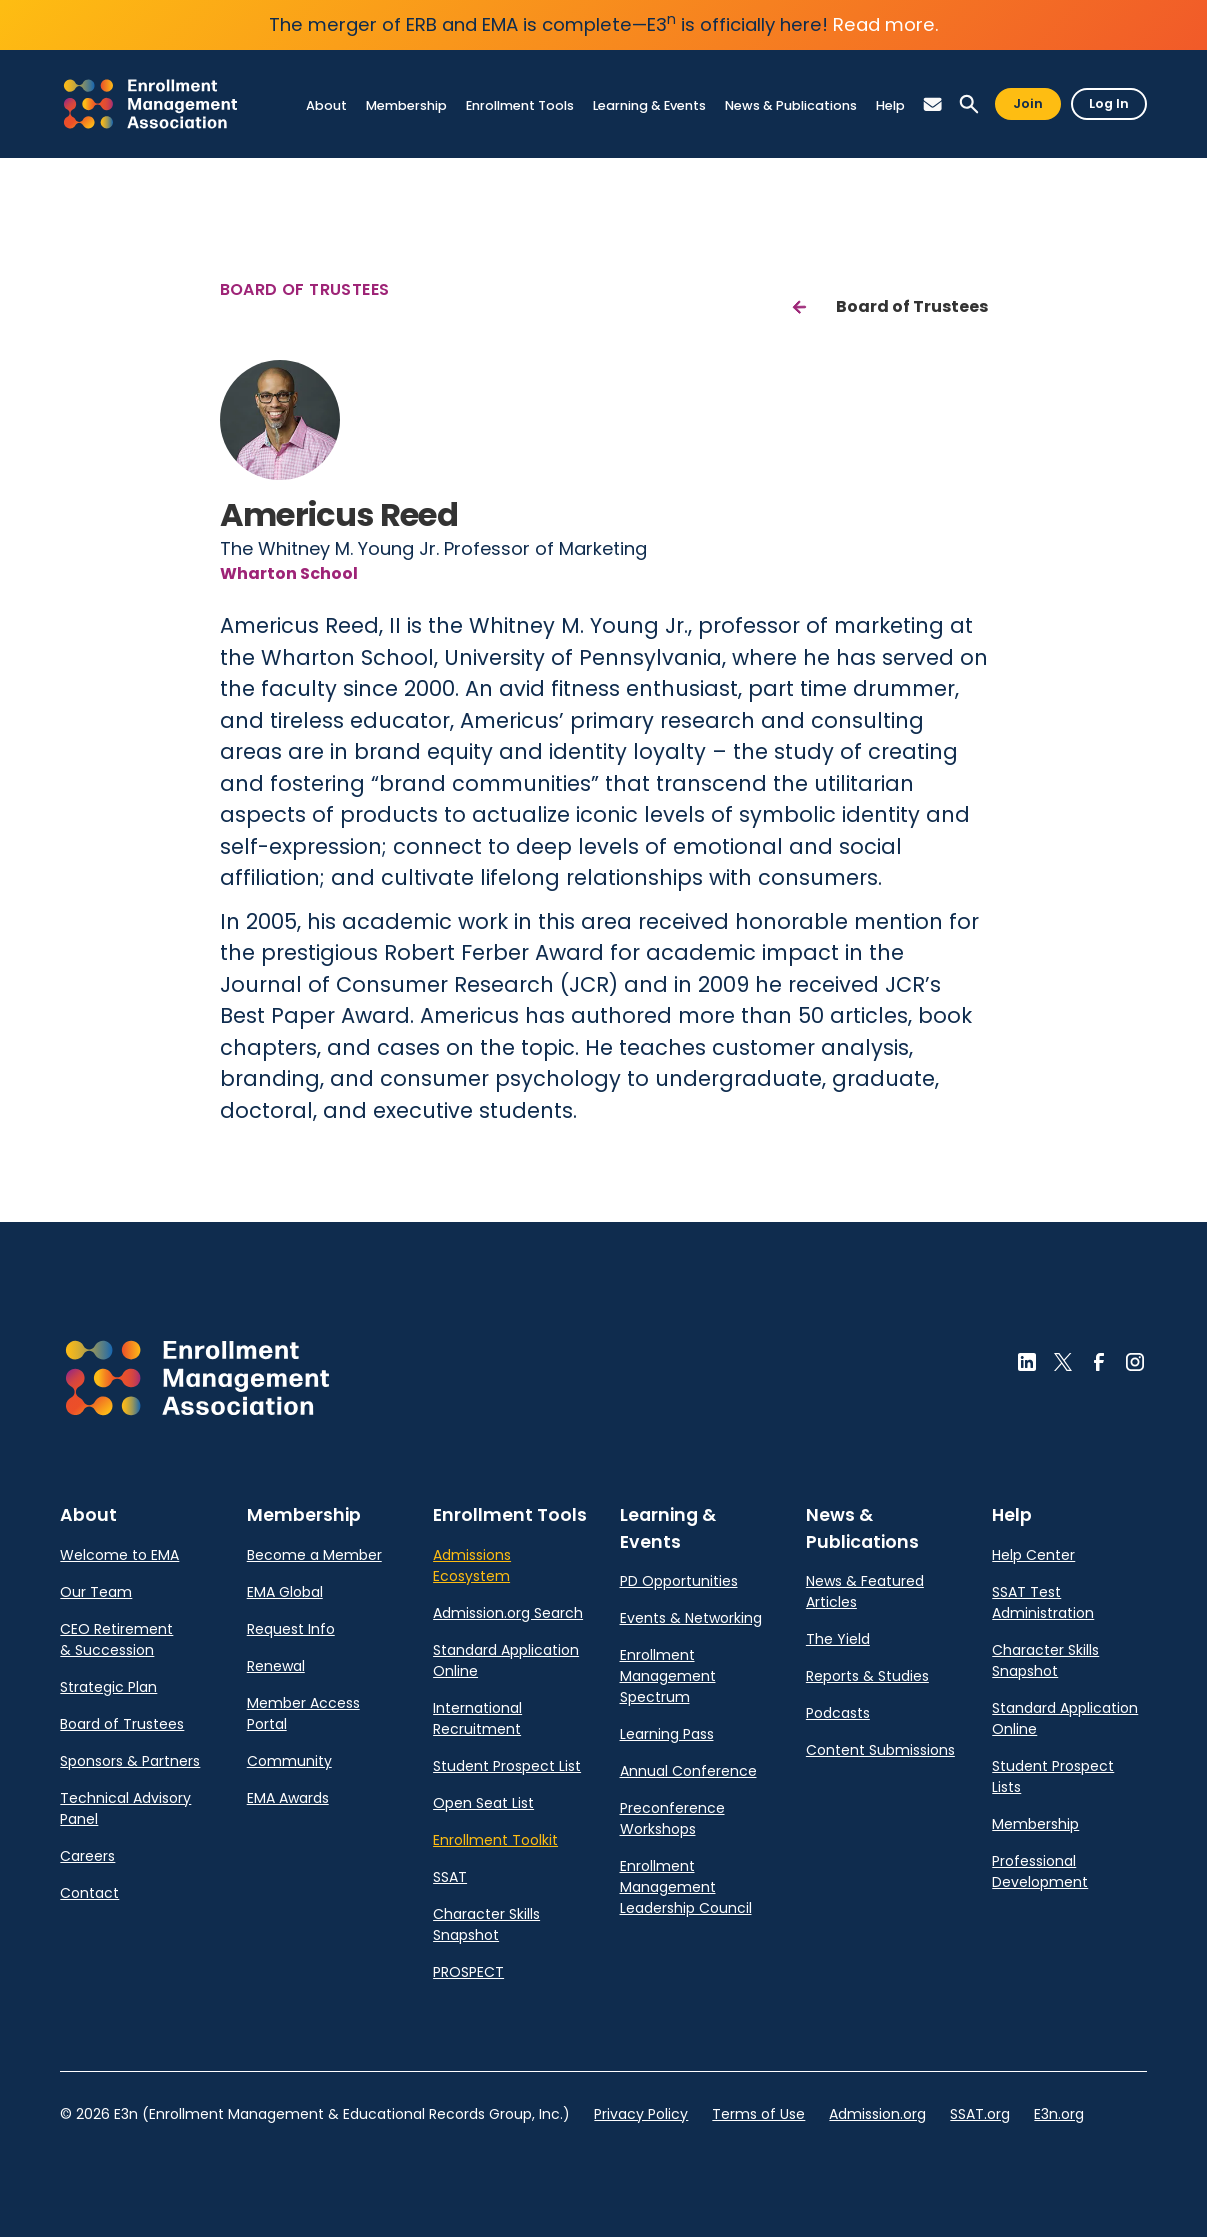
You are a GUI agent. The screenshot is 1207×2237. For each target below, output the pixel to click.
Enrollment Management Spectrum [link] (668, 1676)
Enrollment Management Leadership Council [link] (686, 1887)
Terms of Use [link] (758, 2114)
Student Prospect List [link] (507, 1766)
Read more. (886, 24)
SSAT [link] (450, 1877)
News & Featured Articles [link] (865, 1591)
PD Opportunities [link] (679, 1581)
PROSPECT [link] (468, 1972)
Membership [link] (1035, 1824)
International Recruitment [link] (477, 1718)
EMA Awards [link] (288, 1798)
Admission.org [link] (877, 2114)
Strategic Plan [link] (108, 1687)
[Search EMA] (969, 104)
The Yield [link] (838, 1639)
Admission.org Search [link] (508, 1613)
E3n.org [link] (1059, 2114)
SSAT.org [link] (980, 2114)
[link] (150, 104)
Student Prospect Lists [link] (1053, 1776)
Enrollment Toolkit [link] (495, 1840)
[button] (933, 104)
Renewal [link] (276, 1666)
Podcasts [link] (838, 1713)
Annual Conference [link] (688, 1771)
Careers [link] (87, 1856)
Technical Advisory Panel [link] (125, 1808)
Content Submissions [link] (880, 1750)
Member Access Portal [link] (303, 1713)
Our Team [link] (96, 1592)
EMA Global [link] (285, 1592)
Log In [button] (1109, 103)
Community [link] (289, 1761)
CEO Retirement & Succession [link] (116, 1639)
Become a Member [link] (314, 1555)
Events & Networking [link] (691, 1618)
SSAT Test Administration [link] (1043, 1602)
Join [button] (1028, 103)
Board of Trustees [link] (122, 1724)
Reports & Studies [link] (867, 1676)
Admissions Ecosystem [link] (472, 1565)
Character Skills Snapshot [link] (486, 1924)
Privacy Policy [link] (641, 2114)
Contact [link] (89, 1893)
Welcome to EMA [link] (119, 1555)
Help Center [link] (1033, 1555)
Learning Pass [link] (667, 1734)
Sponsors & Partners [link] (130, 1761)
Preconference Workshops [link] (672, 1818)
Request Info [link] (291, 1629)
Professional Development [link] (1040, 1871)
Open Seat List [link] (483, 1803)
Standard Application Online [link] (506, 1660)
